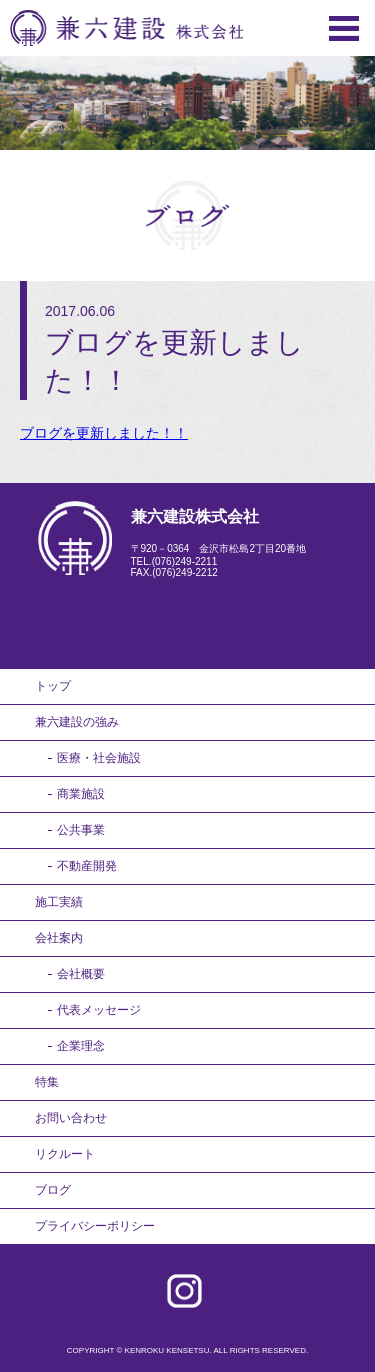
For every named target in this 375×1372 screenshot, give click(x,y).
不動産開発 (87, 866)
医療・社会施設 (99, 758)
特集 (47, 1082)
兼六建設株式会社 (126, 28)
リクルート (65, 1154)
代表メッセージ (99, 1010)
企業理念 (81, 1046)
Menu (344, 28)
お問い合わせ (71, 1118)
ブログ (53, 1190)
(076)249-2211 (185, 561)
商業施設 (81, 794)
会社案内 (59, 938)
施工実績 (59, 902)
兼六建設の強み (77, 722)
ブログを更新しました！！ (104, 433)
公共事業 (81, 830)
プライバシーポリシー (95, 1226)
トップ (53, 686)
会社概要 (81, 974)
